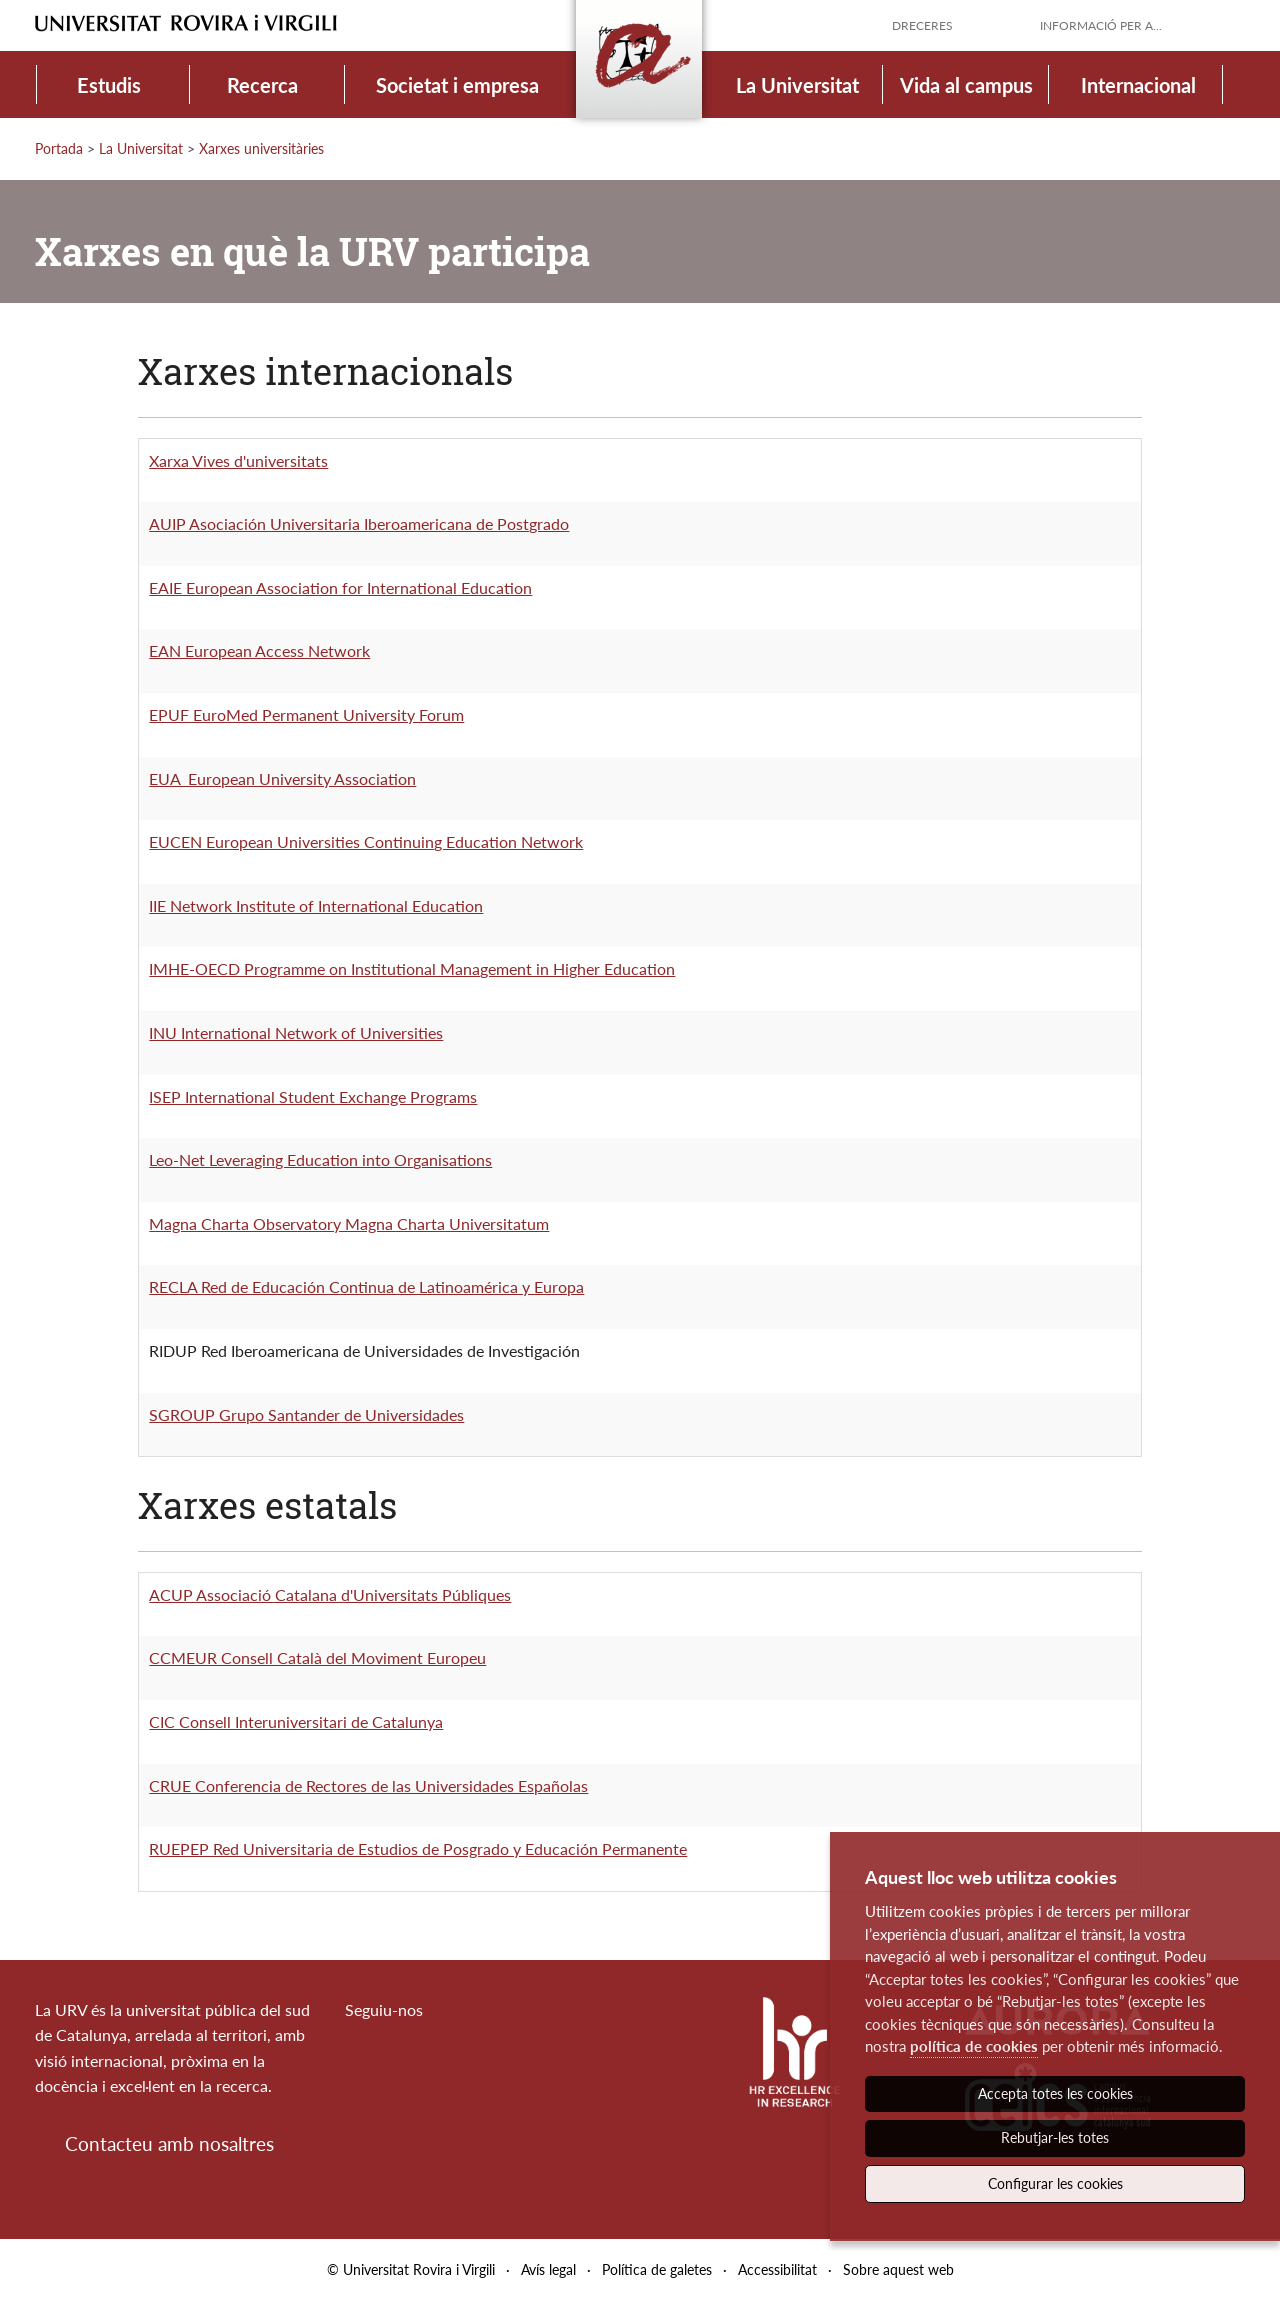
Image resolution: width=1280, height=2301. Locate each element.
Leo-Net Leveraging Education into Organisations (320, 1159)
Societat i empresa (457, 85)
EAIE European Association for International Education (340, 587)
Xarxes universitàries (261, 148)
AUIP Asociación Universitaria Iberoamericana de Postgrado (359, 523)
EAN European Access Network (259, 650)
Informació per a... (1101, 25)
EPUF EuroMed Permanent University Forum (306, 714)
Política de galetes (657, 2269)
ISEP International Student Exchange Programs (313, 1096)
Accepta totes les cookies (1055, 2093)
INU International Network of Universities (296, 1032)
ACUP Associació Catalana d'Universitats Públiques (330, 1594)
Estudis (109, 85)
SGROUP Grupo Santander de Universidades (306, 1414)
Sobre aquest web (898, 2269)
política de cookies (974, 2046)
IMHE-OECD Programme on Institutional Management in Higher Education (412, 968)
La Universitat (797, 85)
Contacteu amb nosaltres (169, 2143)
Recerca (262, 85)
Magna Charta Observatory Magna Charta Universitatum (349, 1223)
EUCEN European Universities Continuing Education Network (366, 841)
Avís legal (548, 2269)
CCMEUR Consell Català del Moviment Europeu (317, 1657)
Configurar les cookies (1055, 2183)
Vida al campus (966, 85)
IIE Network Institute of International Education (316, 905)
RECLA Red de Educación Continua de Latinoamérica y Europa (366, 1286)
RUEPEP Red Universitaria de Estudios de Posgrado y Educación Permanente (418, 1848)
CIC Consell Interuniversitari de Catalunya (296, 1721)
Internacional (1138, 85)
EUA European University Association (282, 778)
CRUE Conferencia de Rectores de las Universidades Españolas (368, 1785)
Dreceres (922, 25)
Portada (59, 148)
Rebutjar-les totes (1055, 2137)
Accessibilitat (777, 2269)
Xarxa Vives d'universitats (238, 460)
